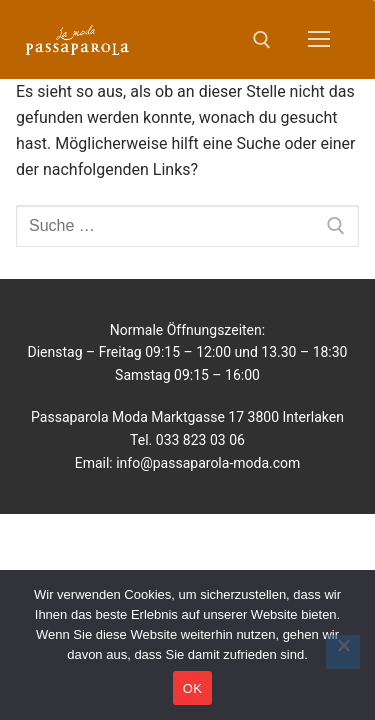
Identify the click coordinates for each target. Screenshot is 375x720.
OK (192, 688)
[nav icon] (319, 40)
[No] (343, 652)
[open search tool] (262, 40)
